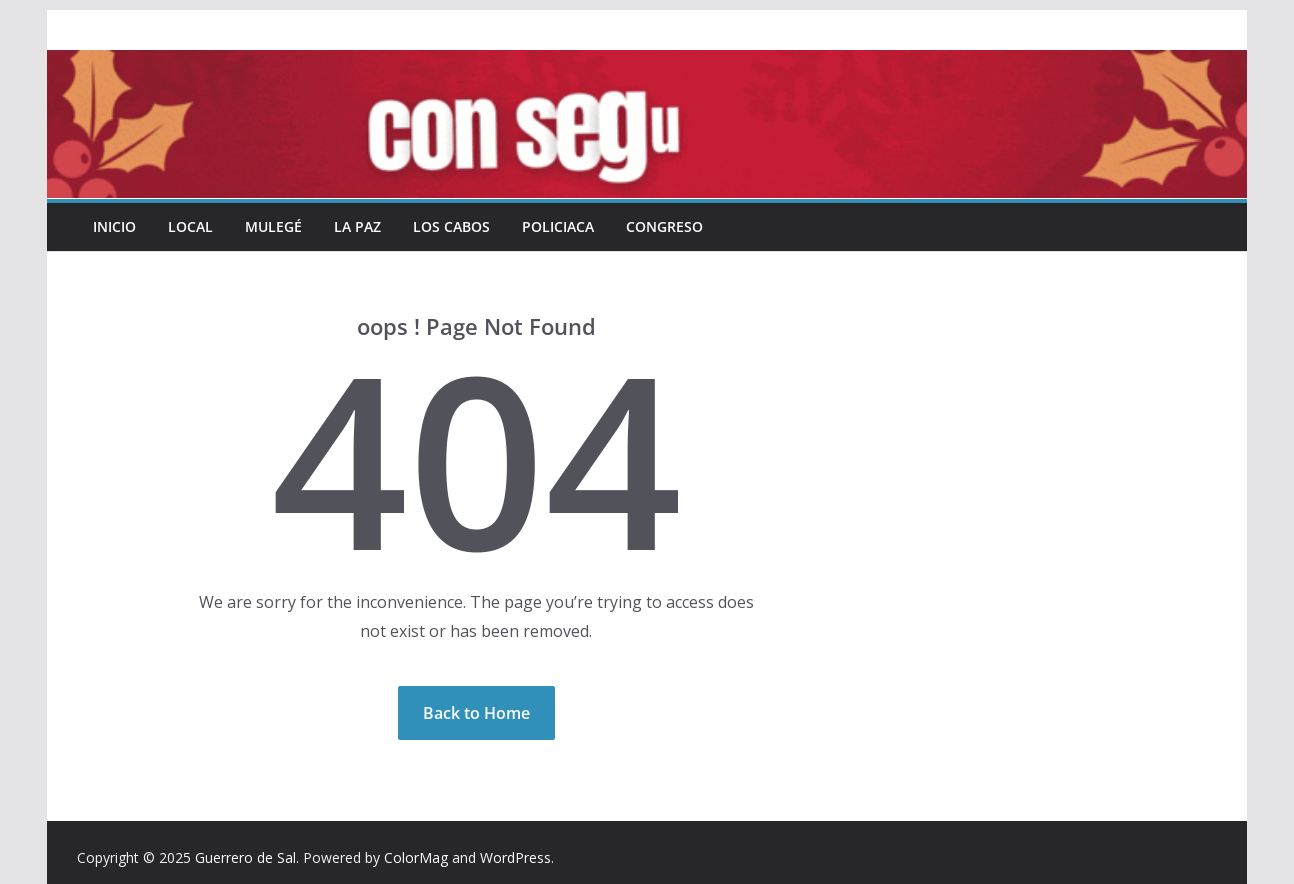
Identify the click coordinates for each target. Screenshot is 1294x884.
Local (190, 226)
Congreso (664, 226)
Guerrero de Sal (245, 857)
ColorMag (416, 857)
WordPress (515, 857)
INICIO (114, 226)
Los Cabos (451, 226)
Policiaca (558, 226)
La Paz (357, 226)
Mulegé (273, 226)
